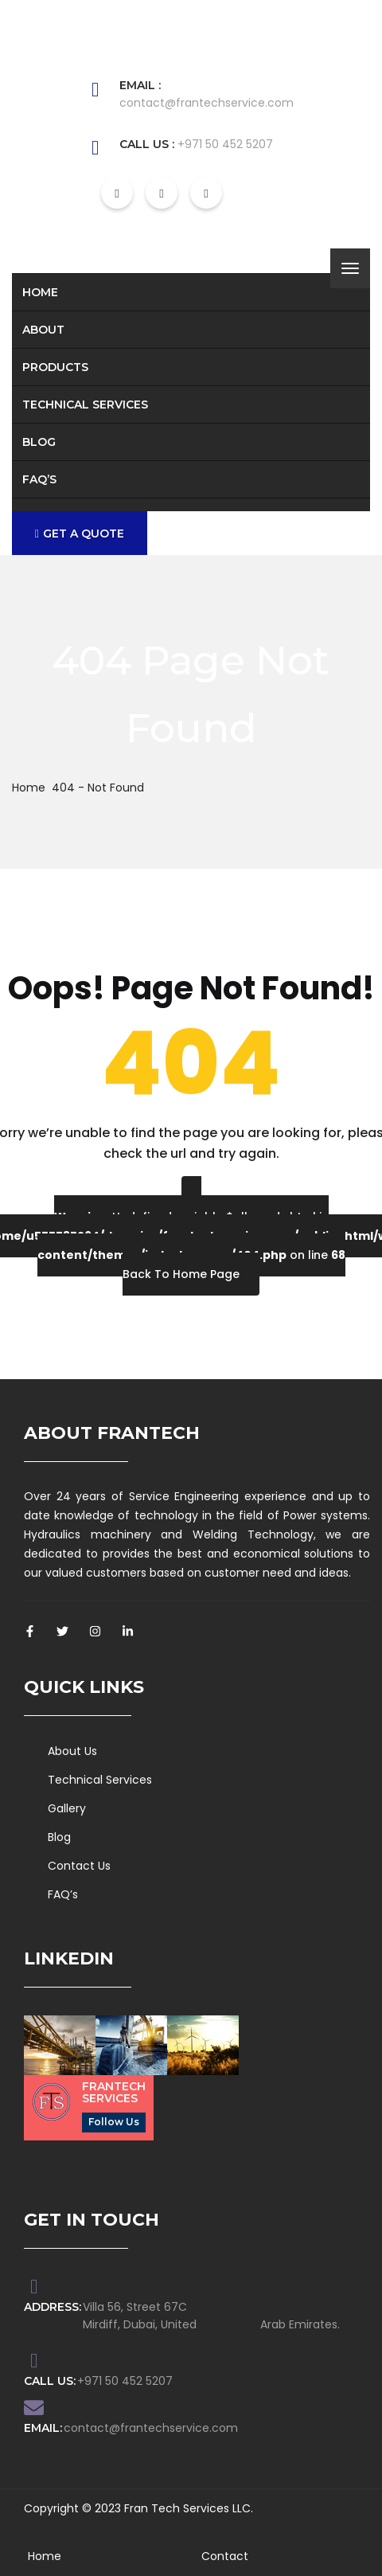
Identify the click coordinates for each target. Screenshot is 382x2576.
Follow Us (113, 2122)
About (43, 329)
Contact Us (79, 1866)
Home (40, 292)
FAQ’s (39, 479)
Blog (39, 442)
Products (55, 367)
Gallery (67, 1808)
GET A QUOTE (79, 533)
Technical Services (85, 404)
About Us (72, 1751)
